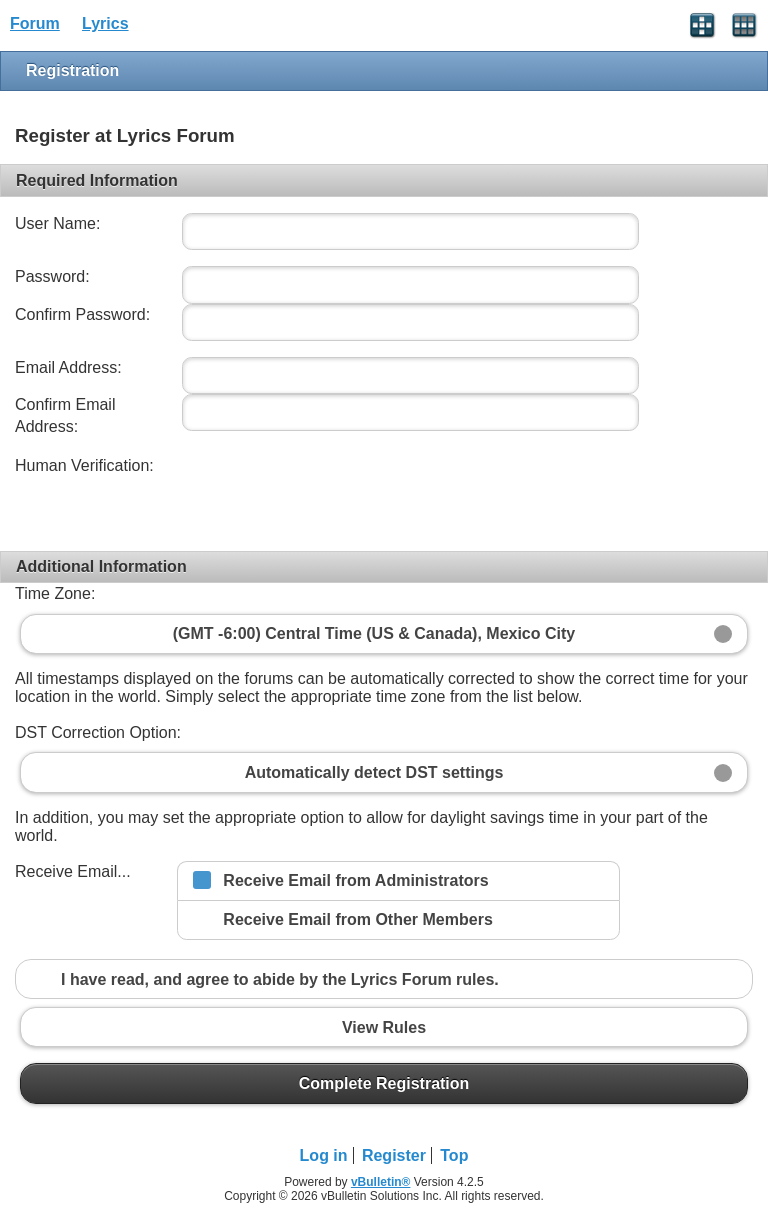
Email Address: (68, 367)
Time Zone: (55, 593)
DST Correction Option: (98, 732)
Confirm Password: (82, 314)
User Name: (57, 223)
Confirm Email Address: (65, 415)
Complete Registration (384, 1083)
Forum (35, 23)
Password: (52, 276)
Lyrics (105, 23)
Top (454, 1155)
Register (394, 1155)
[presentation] (329, 494)
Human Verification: (84, 465)
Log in (324, 1155)
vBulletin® (381, 1182)
